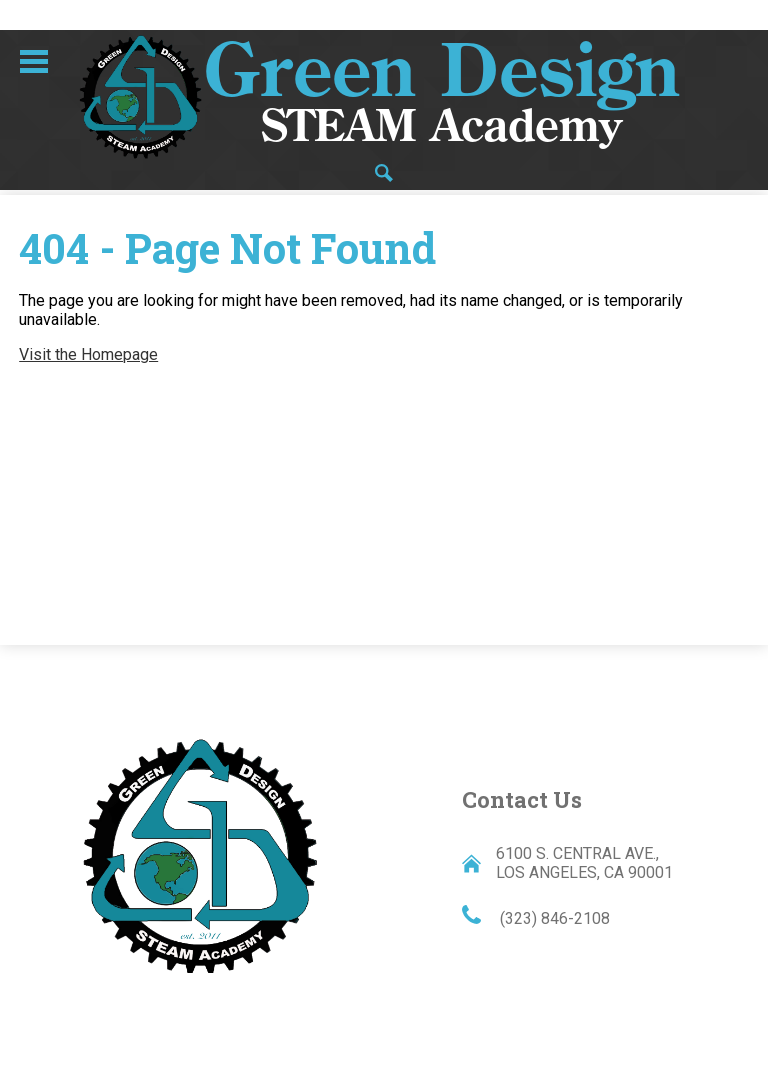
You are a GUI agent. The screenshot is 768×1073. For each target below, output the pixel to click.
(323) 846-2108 (553, 918)
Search (384, 174)
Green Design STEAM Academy (200, 854)
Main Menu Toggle (34, 61)
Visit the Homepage (88, 354)
